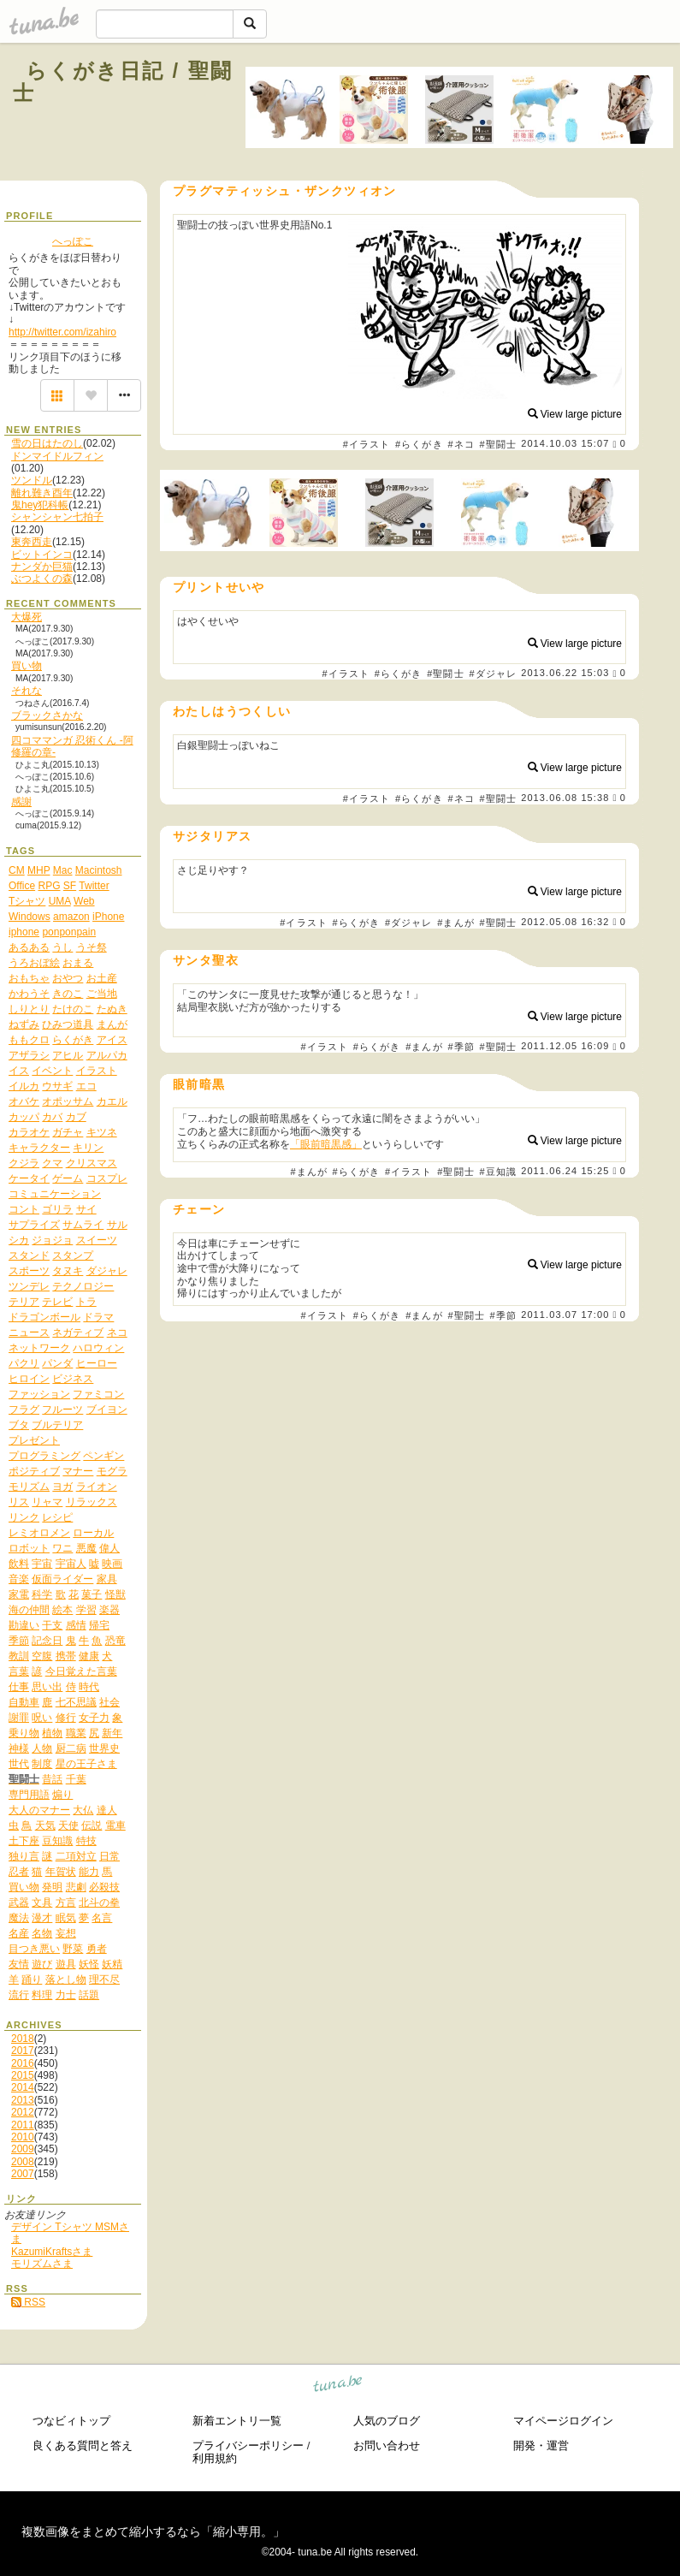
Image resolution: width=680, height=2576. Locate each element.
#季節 (460, 1047)
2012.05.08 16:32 (565, 922)
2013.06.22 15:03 (565, 673)
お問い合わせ (386, 2445)
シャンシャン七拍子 (57, 517)
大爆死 (26, 617)
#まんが (456, 922)
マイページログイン (563, 2420)
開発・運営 (541, 2445)
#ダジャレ (493, 673)
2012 (22, 2112)
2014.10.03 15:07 (565, 444)
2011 (22, 2125)
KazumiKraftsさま (51, 2252)
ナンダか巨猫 (42, 567)
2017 (22, 2051)
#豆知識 (498, 1171)
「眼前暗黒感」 (326, 1144)
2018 (22, 2039)
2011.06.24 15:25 (565, 1171)
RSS (28, 2302)
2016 (22, 2063)
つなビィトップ (71, 2420)
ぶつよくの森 (42, 579)
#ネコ (460, 444)
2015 (22, 2075)
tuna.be (338, 2386)
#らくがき (419, 444)
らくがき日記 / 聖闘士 (123, 81)
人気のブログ (386, 2420)
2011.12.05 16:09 (565, 1047)
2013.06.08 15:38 (565, 797)
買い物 (26, 666)
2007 (22, 2174)
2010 (22, 2137)
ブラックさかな (47, 715)
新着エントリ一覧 (236, 2420)
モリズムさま (42, 2264)
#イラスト (367, 444)
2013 (22, 2100)
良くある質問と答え (83, 2445)
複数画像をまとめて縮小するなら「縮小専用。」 (153, 2531)
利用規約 (214, 2458)
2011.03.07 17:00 (565, 1314)
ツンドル (31, 480)
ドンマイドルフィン (57, 456)
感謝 (21, 802)
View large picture (575, 414)
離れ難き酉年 (42, 493)
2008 (22, 2162)
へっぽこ (72, 241)
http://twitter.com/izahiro (62, 332)
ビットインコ (42, 555)
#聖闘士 (498, 444)
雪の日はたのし (47, 443)
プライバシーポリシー (248, 2445)
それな (26, 691)
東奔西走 (31, 542)
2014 (22, 2087)
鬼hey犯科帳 (39, 505)
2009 (22, 2149)
